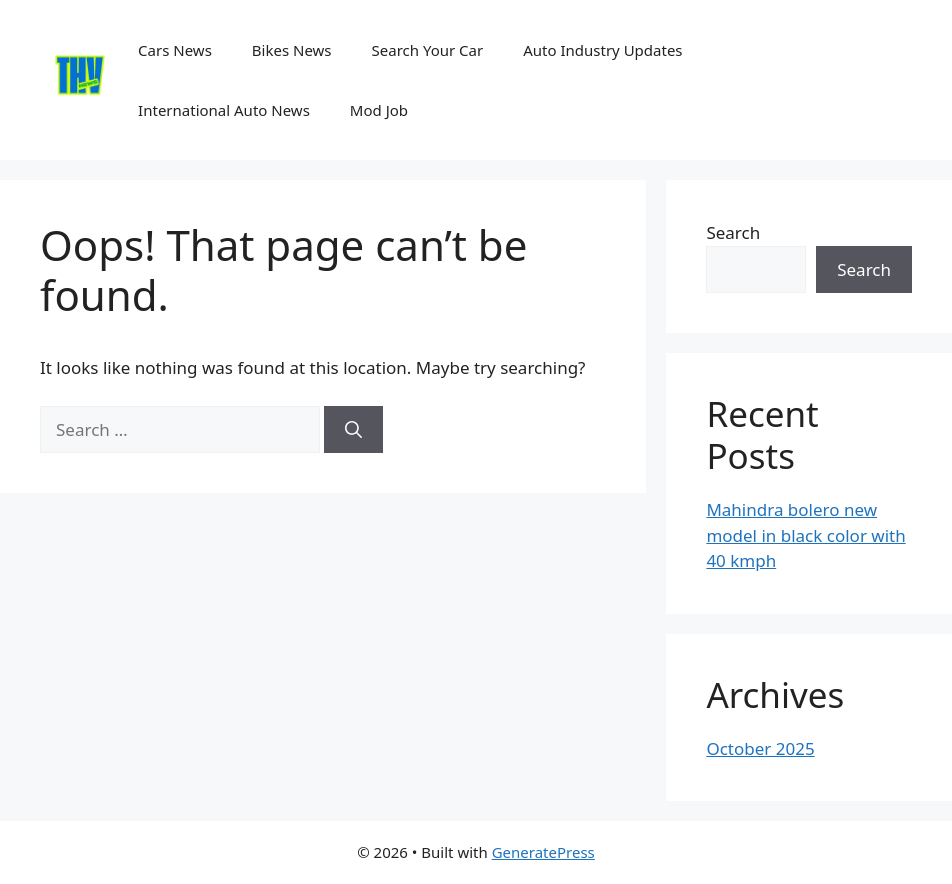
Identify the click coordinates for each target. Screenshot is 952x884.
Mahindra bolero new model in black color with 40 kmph (805, 535)
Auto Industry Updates (602, 50)
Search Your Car (428, 50)
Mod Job (379, 110)
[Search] (353, 430)
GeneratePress (543, 852)
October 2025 (760, 748)
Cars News (175, 50)
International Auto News (224, 110)
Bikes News (292, 50)
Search (733, 232)
